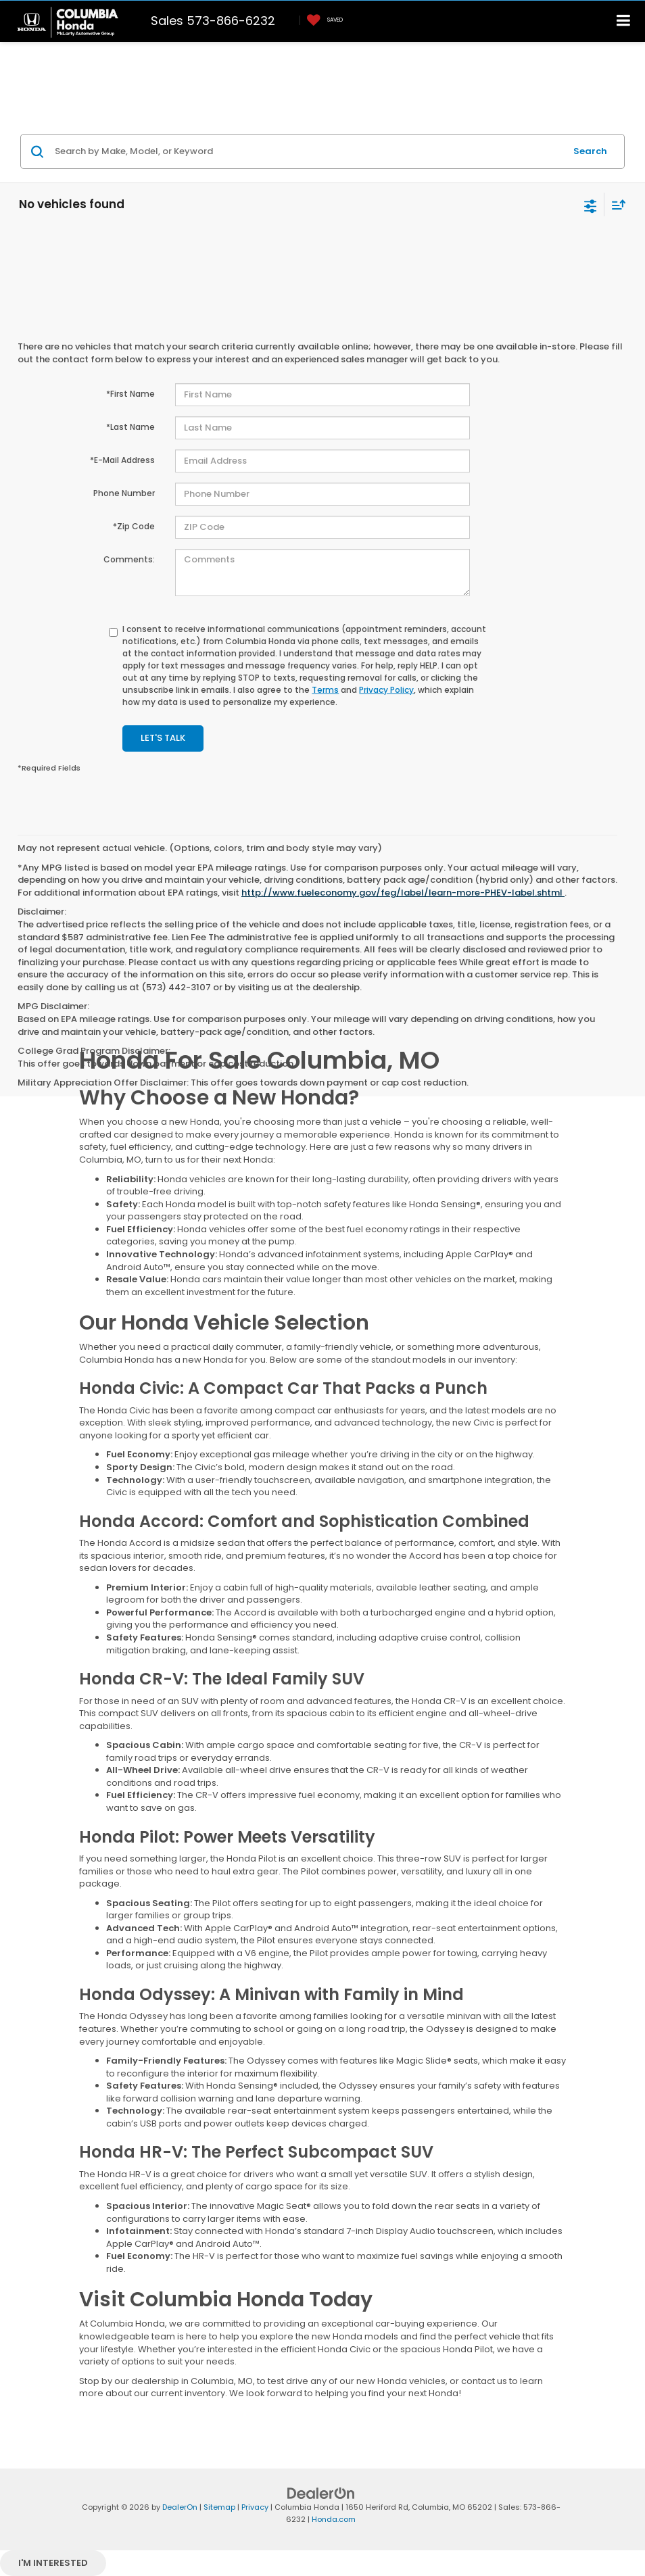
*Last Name (130, 427)
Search (590, 151)
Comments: (129, 559)
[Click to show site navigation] (623, 21)
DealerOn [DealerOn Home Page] (179, 2507)
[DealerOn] (321, 2492)
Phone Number (124, 493)
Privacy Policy (386, 690)
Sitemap (219, 2507)
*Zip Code (134, 526)
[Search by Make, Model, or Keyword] (308, 151)
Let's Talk (163, 737)
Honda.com (334, 2519)
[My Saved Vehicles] (321, 21)
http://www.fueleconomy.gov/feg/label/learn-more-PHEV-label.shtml (403, 892)
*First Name (130, 393)
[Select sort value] (615, 204)
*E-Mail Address (122, 460)
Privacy (254, 2507)
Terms (325, 690)
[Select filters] (590, 205)
